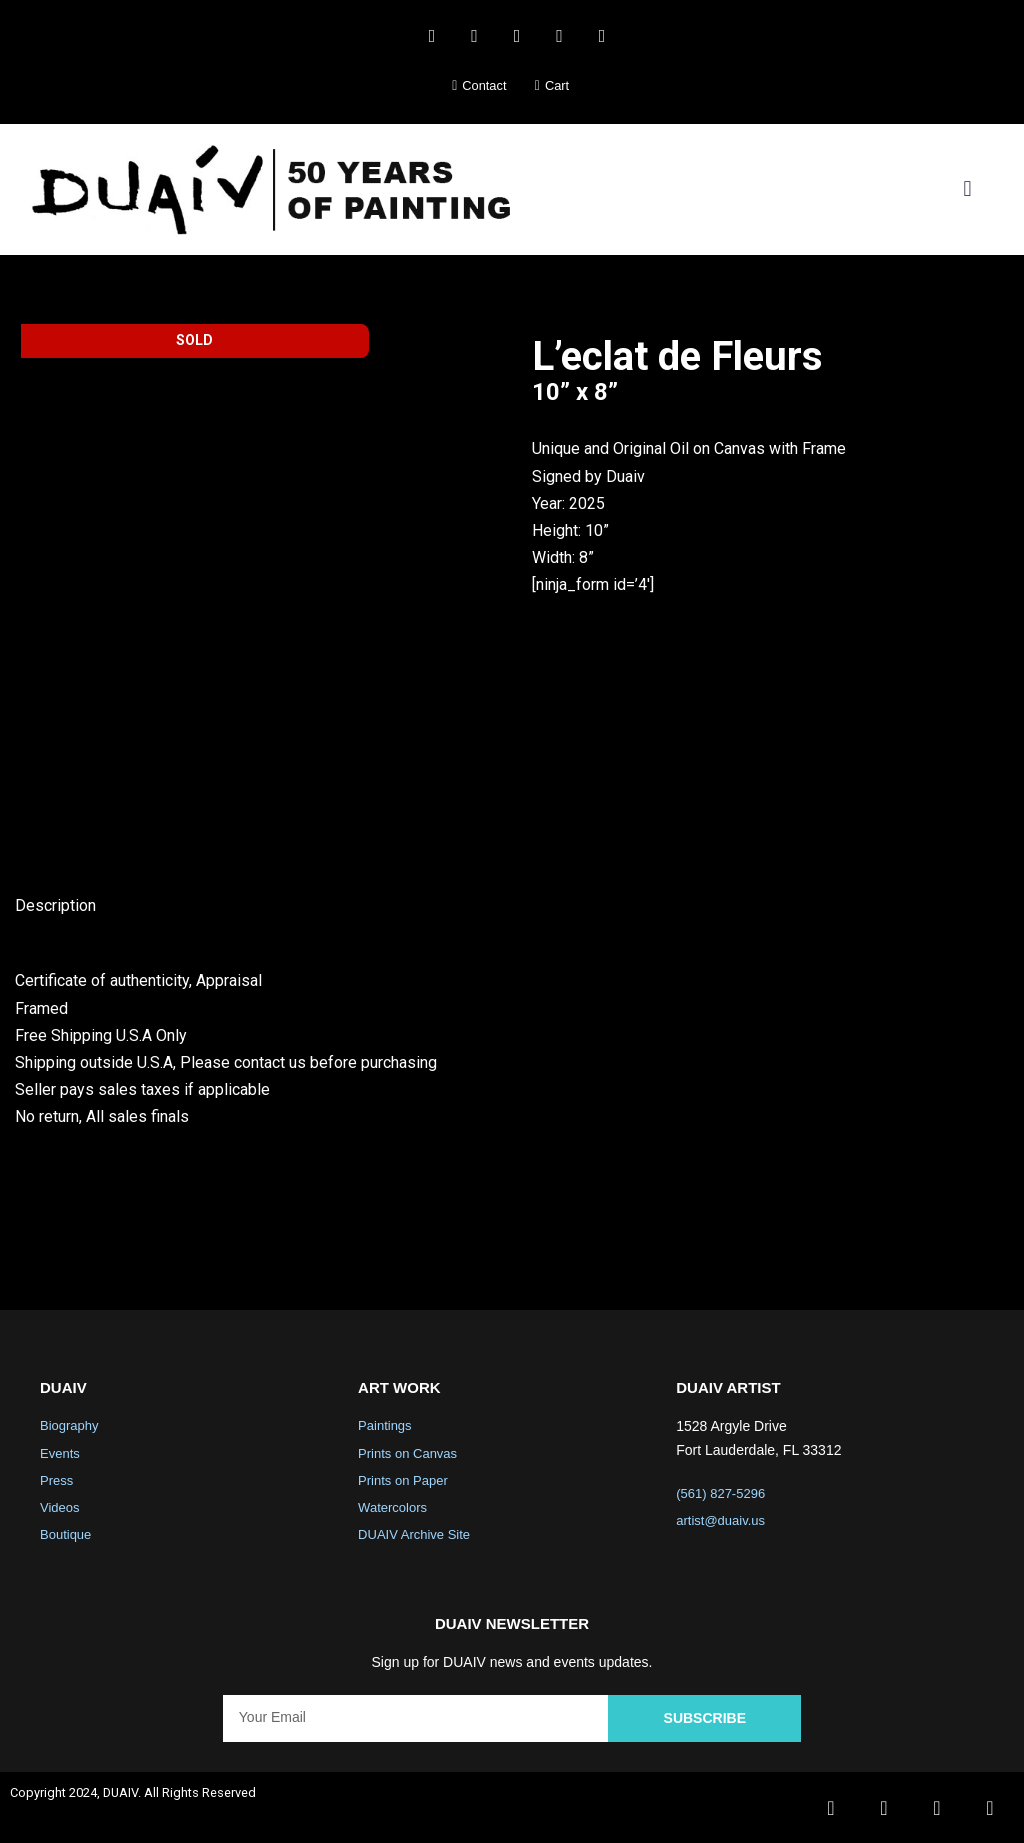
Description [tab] (55, 905)
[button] (967, 189)
